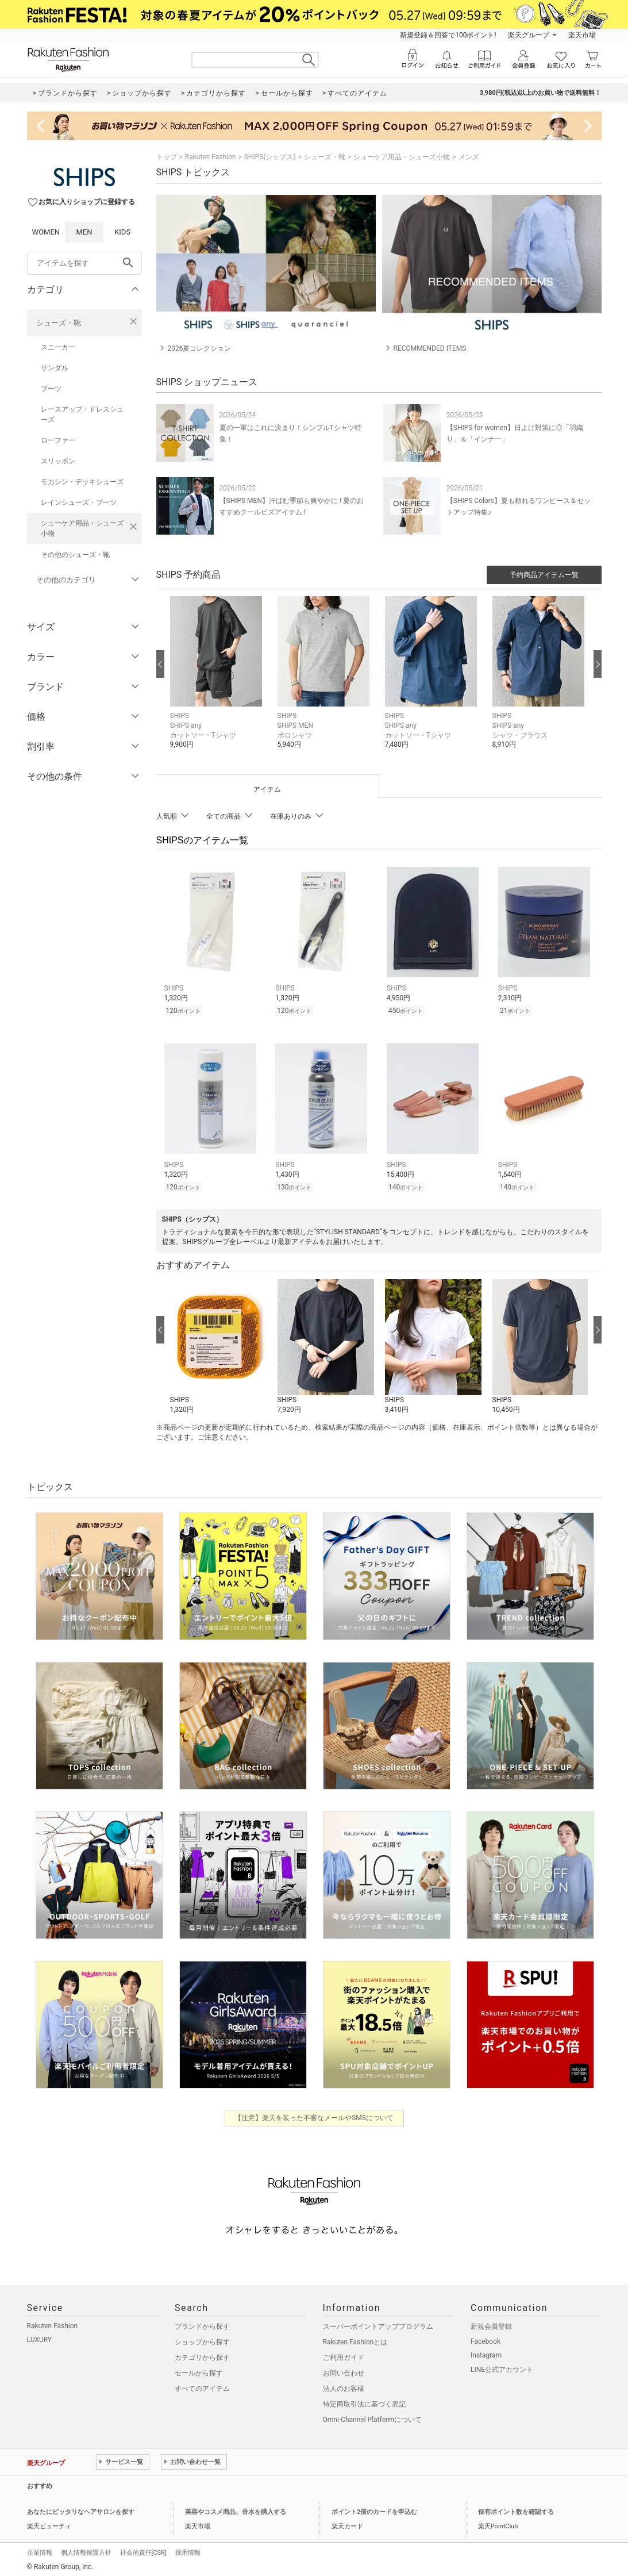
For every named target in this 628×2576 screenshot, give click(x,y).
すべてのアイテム (202, 2385)
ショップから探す (202, 2339)
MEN (84, 232)
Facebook (485, 2338)
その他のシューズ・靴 (75, 555)
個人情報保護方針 (86, 2549)
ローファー (58, 440)
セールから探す (199, 2370)
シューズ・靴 (58, 322)
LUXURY (39, 2336)
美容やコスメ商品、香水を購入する (235, 2508)
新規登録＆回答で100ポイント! (448, 35)
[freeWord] (84, 263)
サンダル (54, 368)
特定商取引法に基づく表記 (364, 2401)
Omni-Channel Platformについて (372, 2416)
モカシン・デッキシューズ (82, 482)
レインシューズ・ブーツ (79, 502)
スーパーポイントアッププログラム (378, 2323)
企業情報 (39, 2549)
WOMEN (46, 232)
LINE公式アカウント (502, 2366)
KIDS (122, 232)
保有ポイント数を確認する (516, 2508)
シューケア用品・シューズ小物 (82, 528)
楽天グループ (528, 35)
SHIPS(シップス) (270, 157)
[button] (218, 681)
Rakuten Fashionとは (355, 2339)
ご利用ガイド (343, 2354)
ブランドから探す (202, 2323)
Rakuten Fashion (210, 157)
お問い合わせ (343, 2370)
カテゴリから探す (202, 2354)
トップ (166, 157)
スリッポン (58, 461)
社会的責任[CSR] (143, 2549)
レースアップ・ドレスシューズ (82, 414)
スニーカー (58, 347)
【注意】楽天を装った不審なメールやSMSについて (314, 2114)
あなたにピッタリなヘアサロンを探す (80, 2508)
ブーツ (51, 389)
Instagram (486, 2352)
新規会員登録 (491, 2323)
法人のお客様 (343, 2385)
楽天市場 (582, 35)
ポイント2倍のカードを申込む (374, 2508)
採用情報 (188, 2549)
